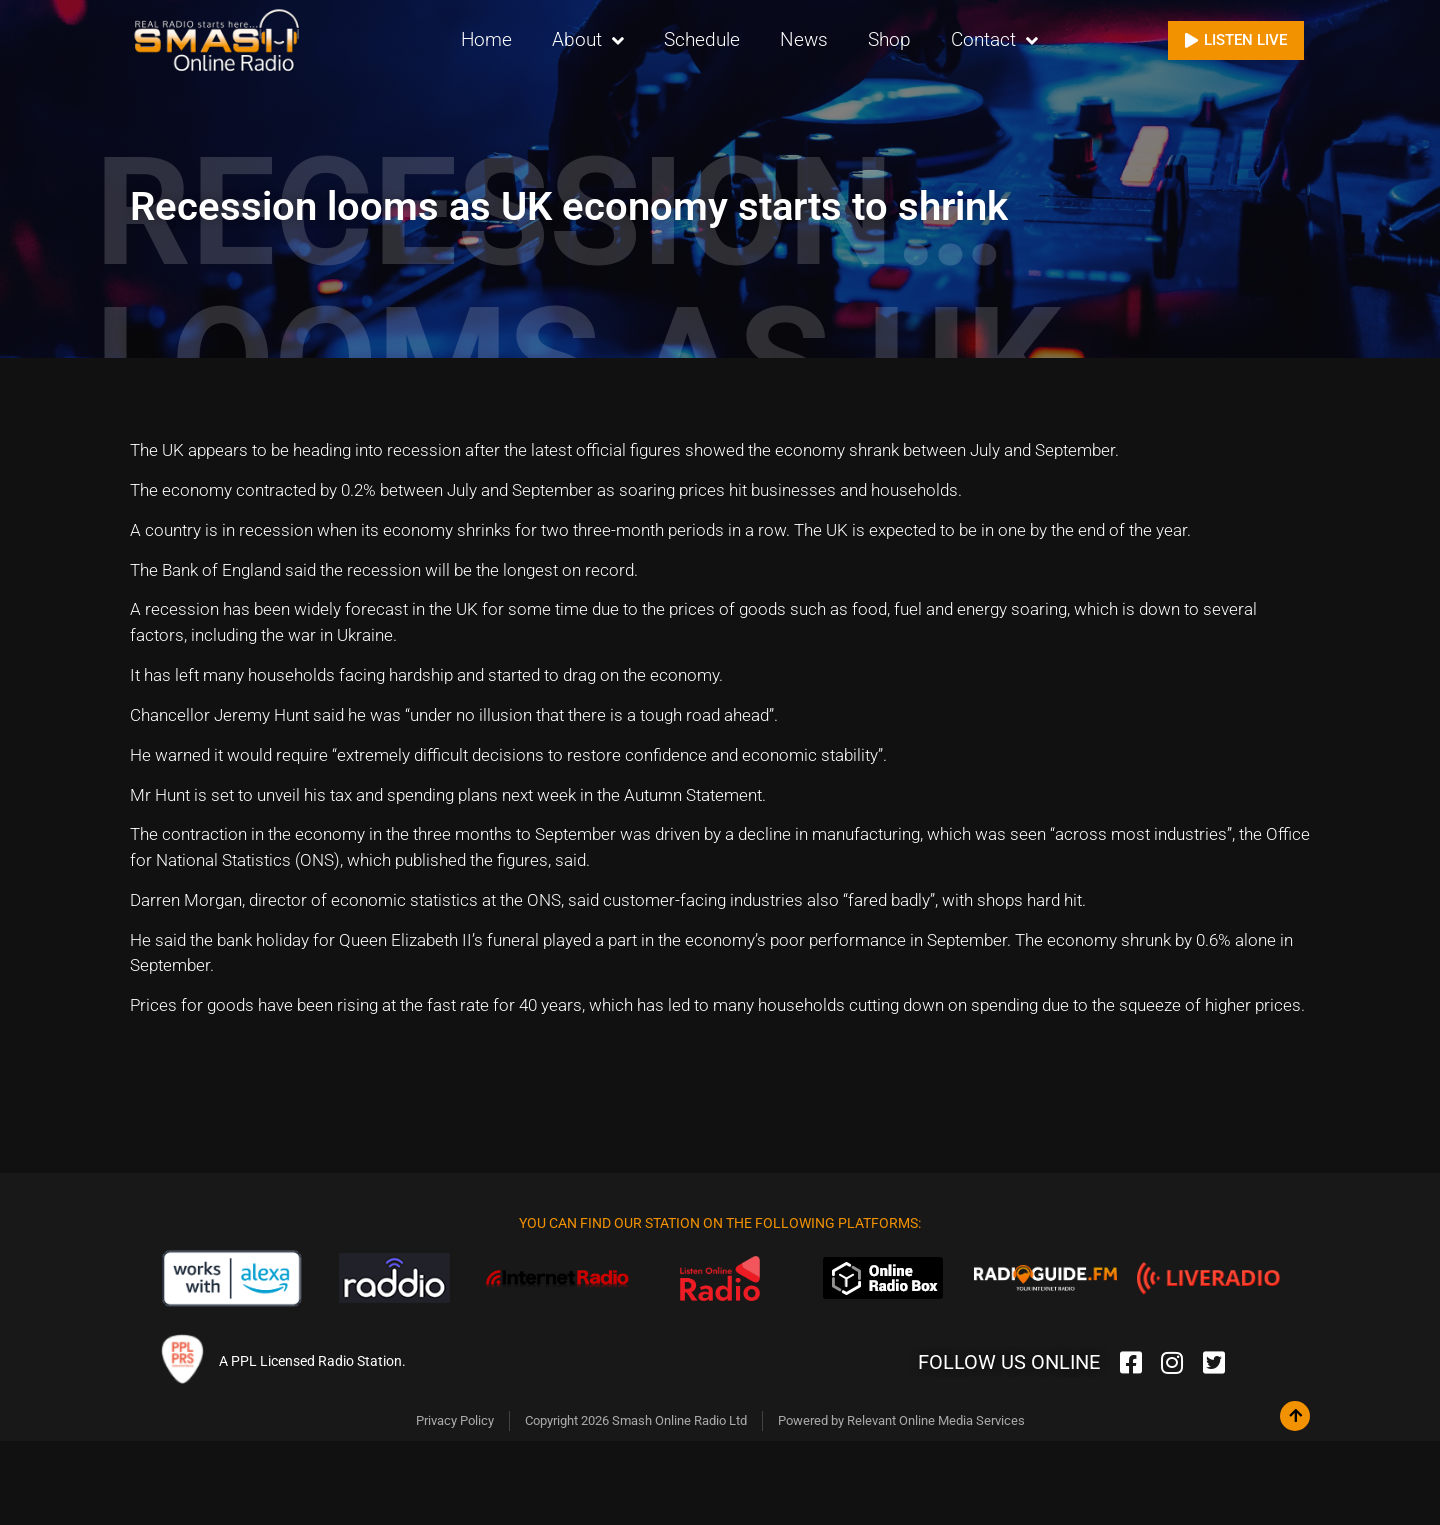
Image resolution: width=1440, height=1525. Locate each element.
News (804, 39)
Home (486, 39)
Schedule (702, 39)
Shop (889, 39)
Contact (994, 40)
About (588, 40)
